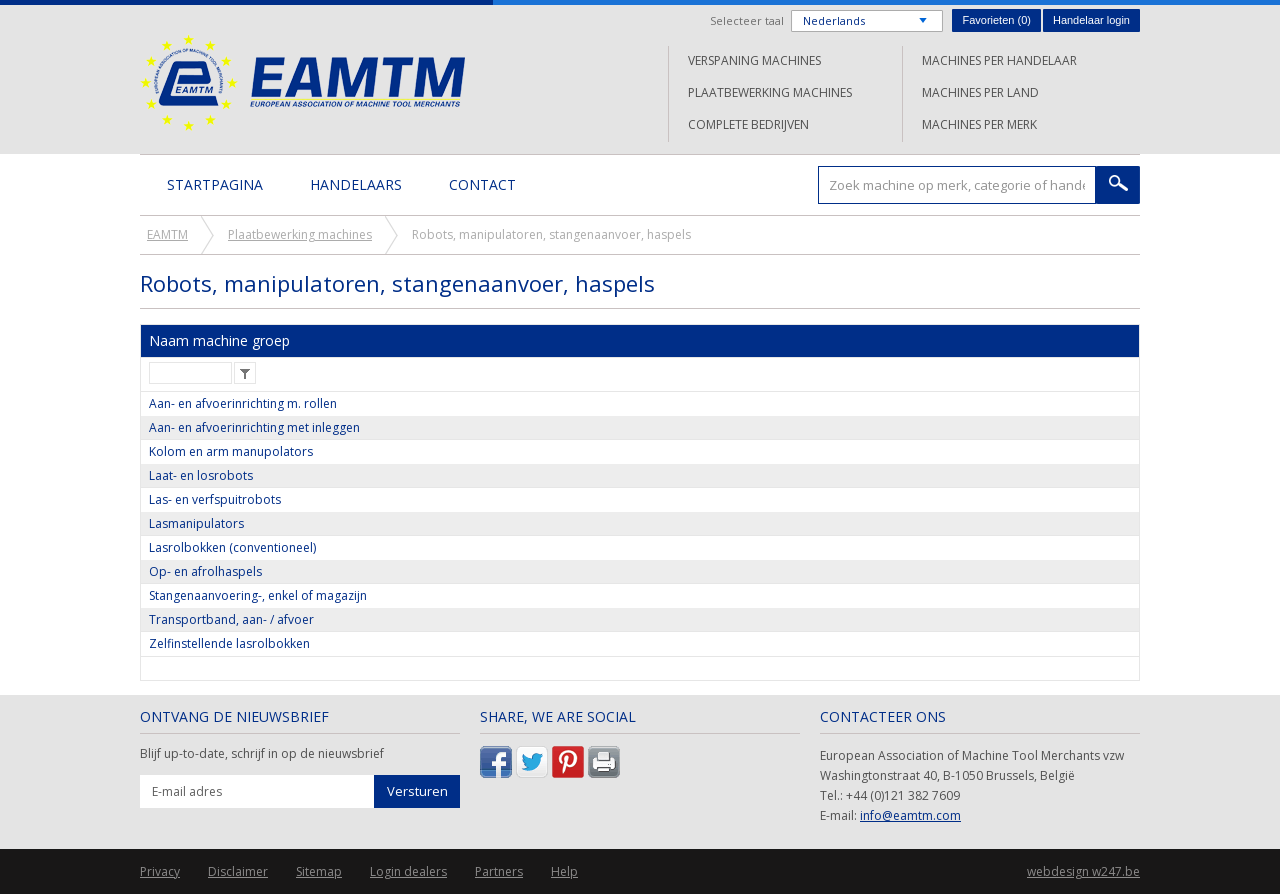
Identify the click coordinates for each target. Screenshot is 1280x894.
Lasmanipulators (196, 523)
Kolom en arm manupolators (231, 451)
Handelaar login (1091, 20)
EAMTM (302, 82)
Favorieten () (996, 20)
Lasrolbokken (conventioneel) (232, 547)
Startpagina (215, 184)
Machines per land (980, 92)
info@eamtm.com (910, 815)
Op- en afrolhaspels (205, 571)
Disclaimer (238, 871)
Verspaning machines (754, 60)
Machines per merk (979, 124)
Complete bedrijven (748, 124)
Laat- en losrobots (201, 475)
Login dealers (408, 871)
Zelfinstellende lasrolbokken (229, 643)
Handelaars (356, 184)
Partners (499, 871)
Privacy (160, 871)
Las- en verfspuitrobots (215, 499)
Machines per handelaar (999, 60)
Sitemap (319, 871)
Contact (482, 184)
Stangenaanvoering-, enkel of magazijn (258, 595)
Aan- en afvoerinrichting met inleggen (254, 427)
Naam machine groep (219, 340)
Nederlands (834, 20)
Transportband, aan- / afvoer (231, 619)
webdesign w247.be (1083, 871)
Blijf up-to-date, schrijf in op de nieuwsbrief (262, 754)
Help (564, 871)
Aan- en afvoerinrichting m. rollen (243, 403)
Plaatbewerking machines (770, 92)
